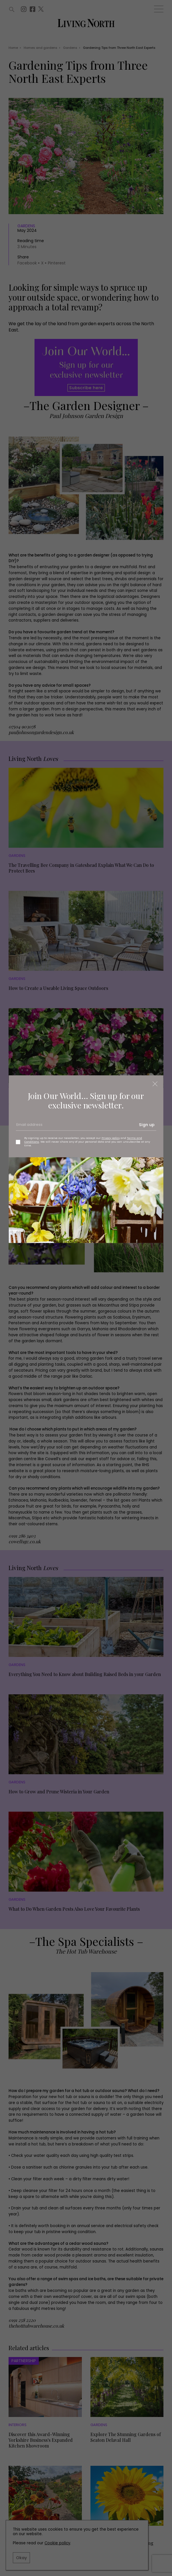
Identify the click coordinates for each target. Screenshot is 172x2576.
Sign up (147, 1125)
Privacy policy (111, 1138)
